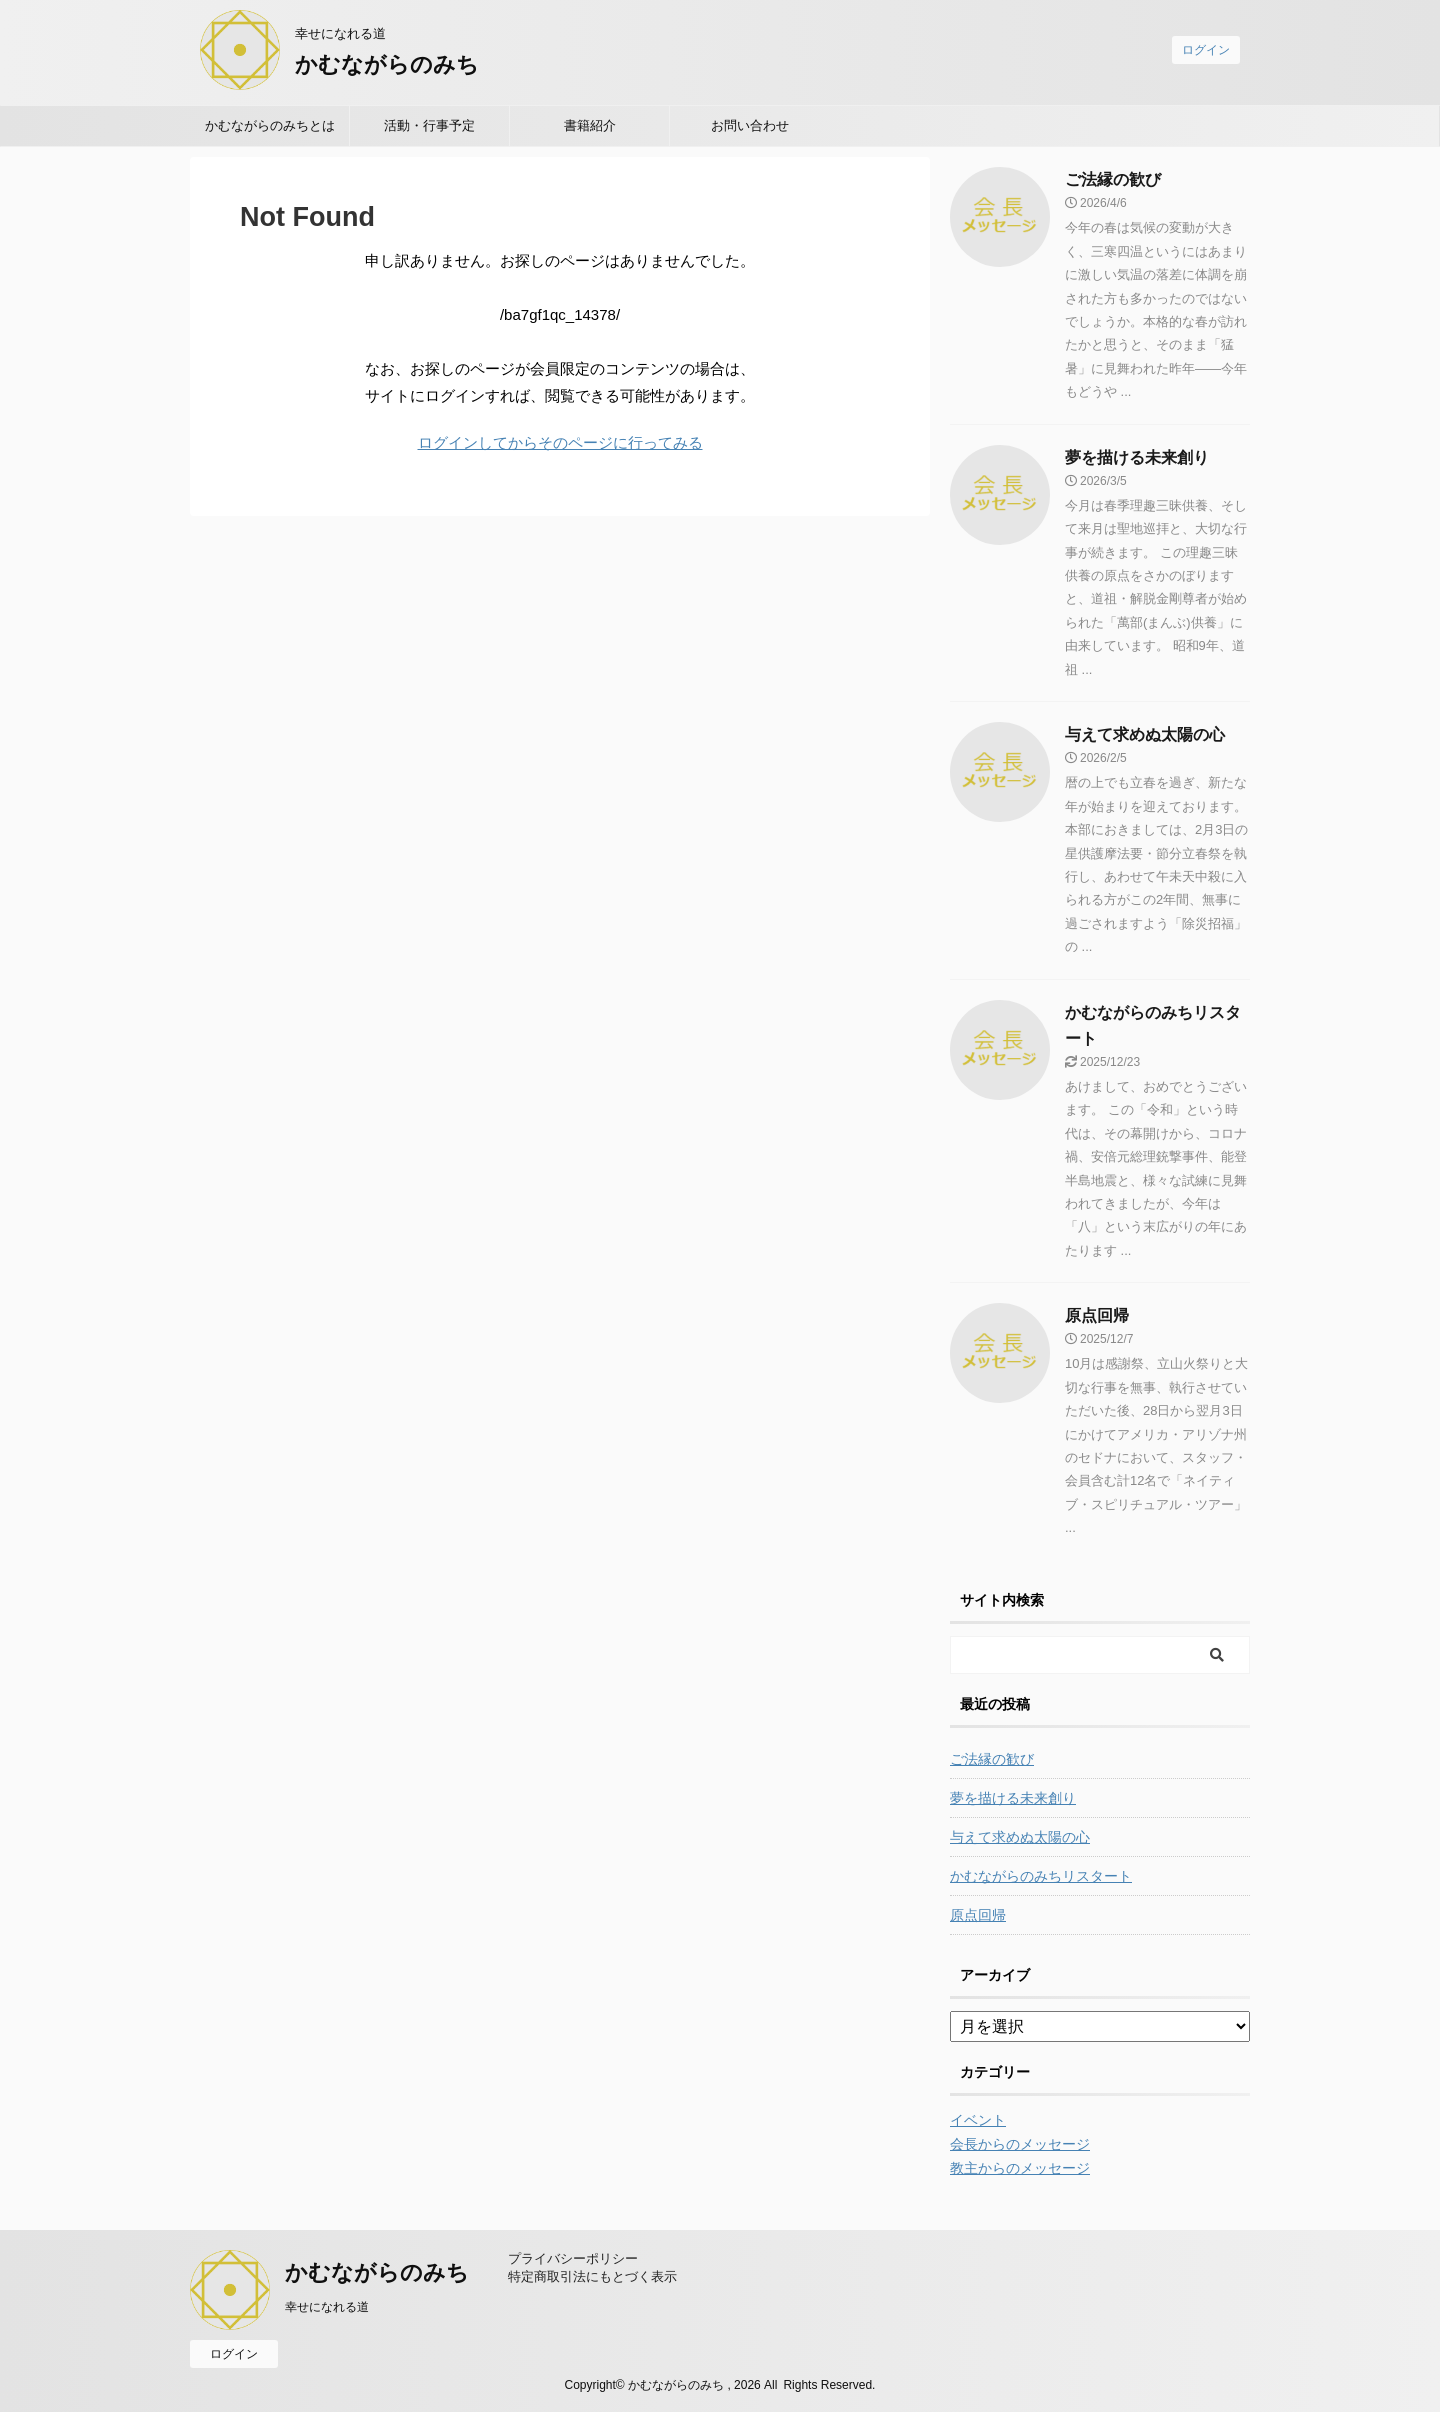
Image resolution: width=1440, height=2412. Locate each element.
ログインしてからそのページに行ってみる (560, 442)
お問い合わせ (750, 125)
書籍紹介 (590, 125)
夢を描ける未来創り (1137, 457)
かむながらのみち (387, 64)
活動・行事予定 (429, 125)
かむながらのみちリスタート (1041, 1876)
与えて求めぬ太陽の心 (1145, 734)
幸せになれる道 (327, 2307)
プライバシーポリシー (573, 2258)
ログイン (1206, 50)
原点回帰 (1097, 1315)
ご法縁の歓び (1113, 179)
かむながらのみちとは (270, 125)
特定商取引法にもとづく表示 (592, 2276)
